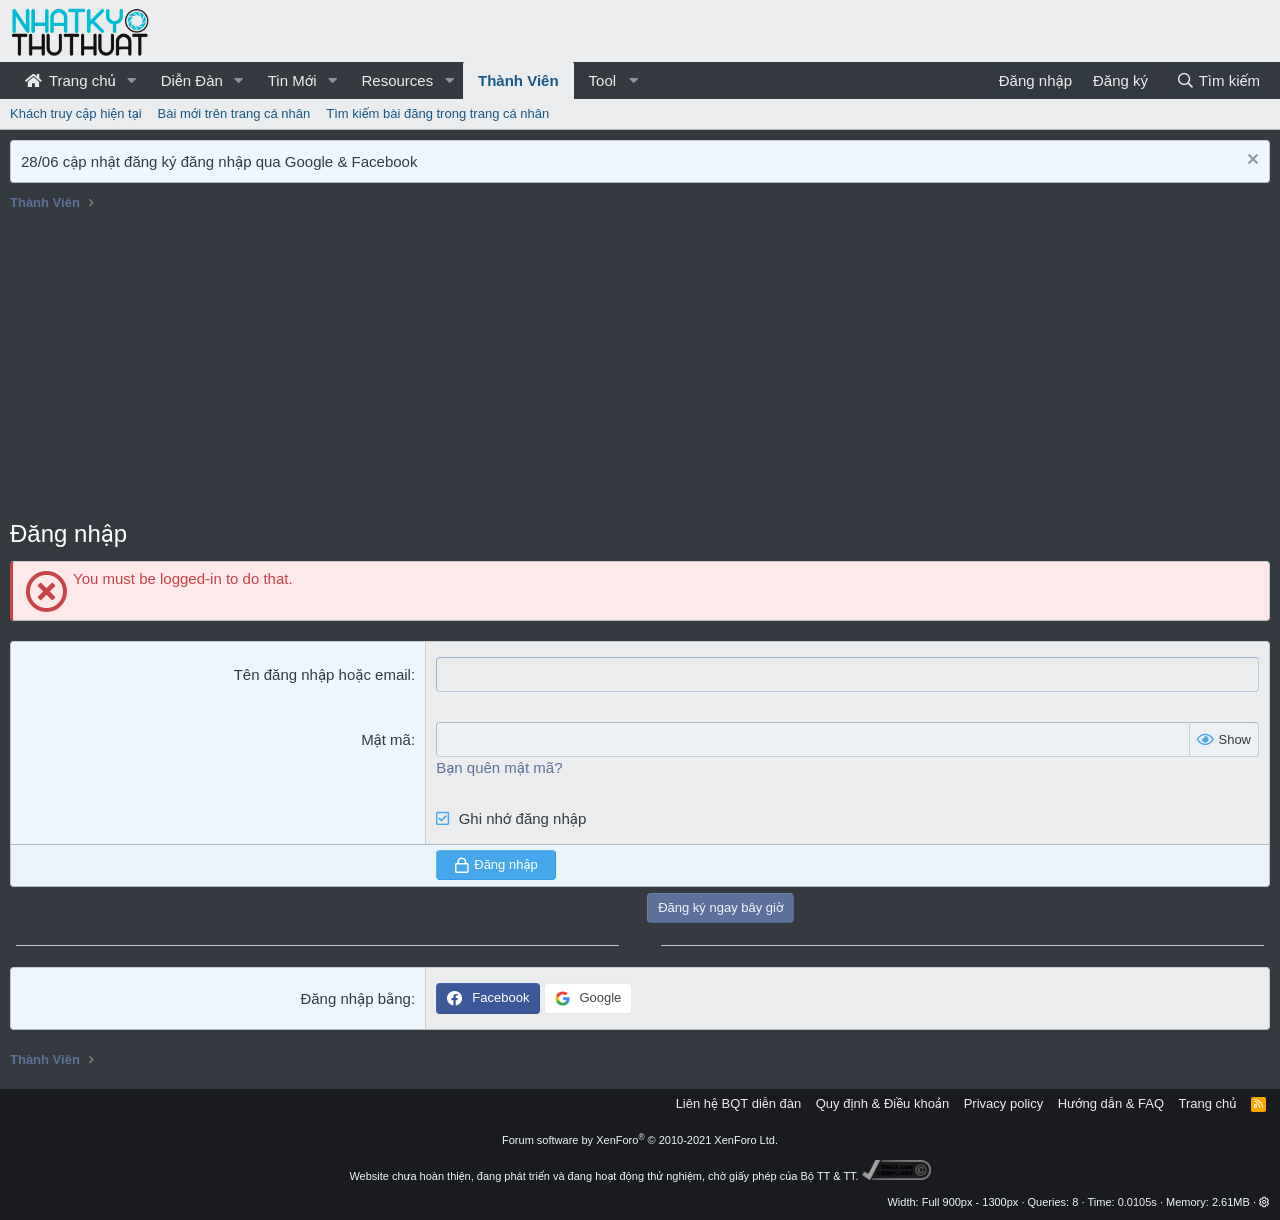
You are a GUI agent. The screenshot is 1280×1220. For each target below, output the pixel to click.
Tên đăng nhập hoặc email (322, 674)
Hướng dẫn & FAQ (1111, 1103)
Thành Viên (518, 80)
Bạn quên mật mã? (499, 767)
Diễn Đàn (192, 80)
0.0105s (1137, 1202)
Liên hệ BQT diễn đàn (739, 1103)
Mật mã (386, 739)
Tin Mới (292, 80)
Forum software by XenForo (640, 1140)
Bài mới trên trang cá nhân (234, 113)
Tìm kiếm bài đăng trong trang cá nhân (437, 113)
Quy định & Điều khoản (882, 1103)
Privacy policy (1003, 1103)
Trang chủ (70, 80)
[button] (132, 80)
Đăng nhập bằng (355, 998)
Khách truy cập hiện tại (76, 113)
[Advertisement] (640, 367)
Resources (397, 80)
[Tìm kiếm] (1218, 80)
